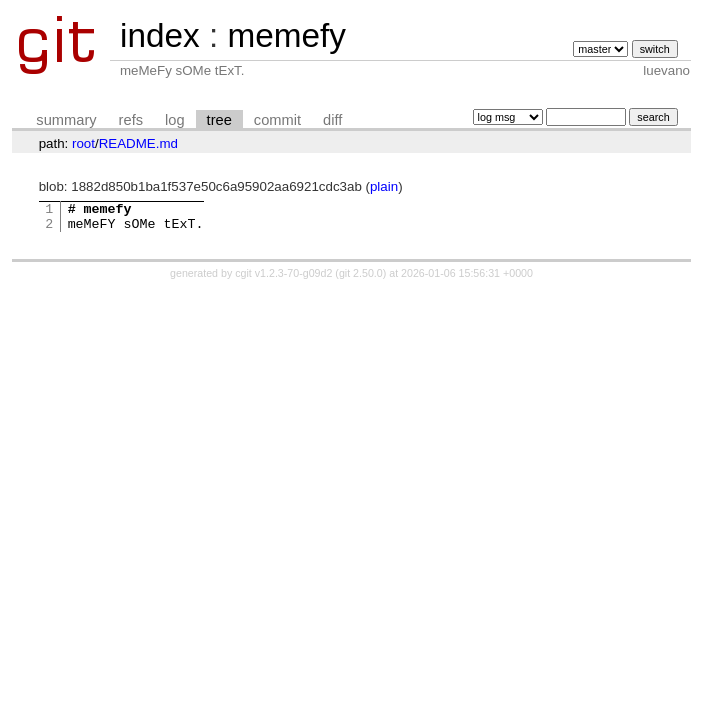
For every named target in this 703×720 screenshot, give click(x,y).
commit (277, 120)
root (83, 143)
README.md (138, 143)
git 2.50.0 (361, 279)
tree (219, 120)
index (160, 35)
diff (332, 120)
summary (66, 120)
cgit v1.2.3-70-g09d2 (283, 279)
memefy (286, 35)
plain (384, 186)
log (175, 120)
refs (131, 120)
